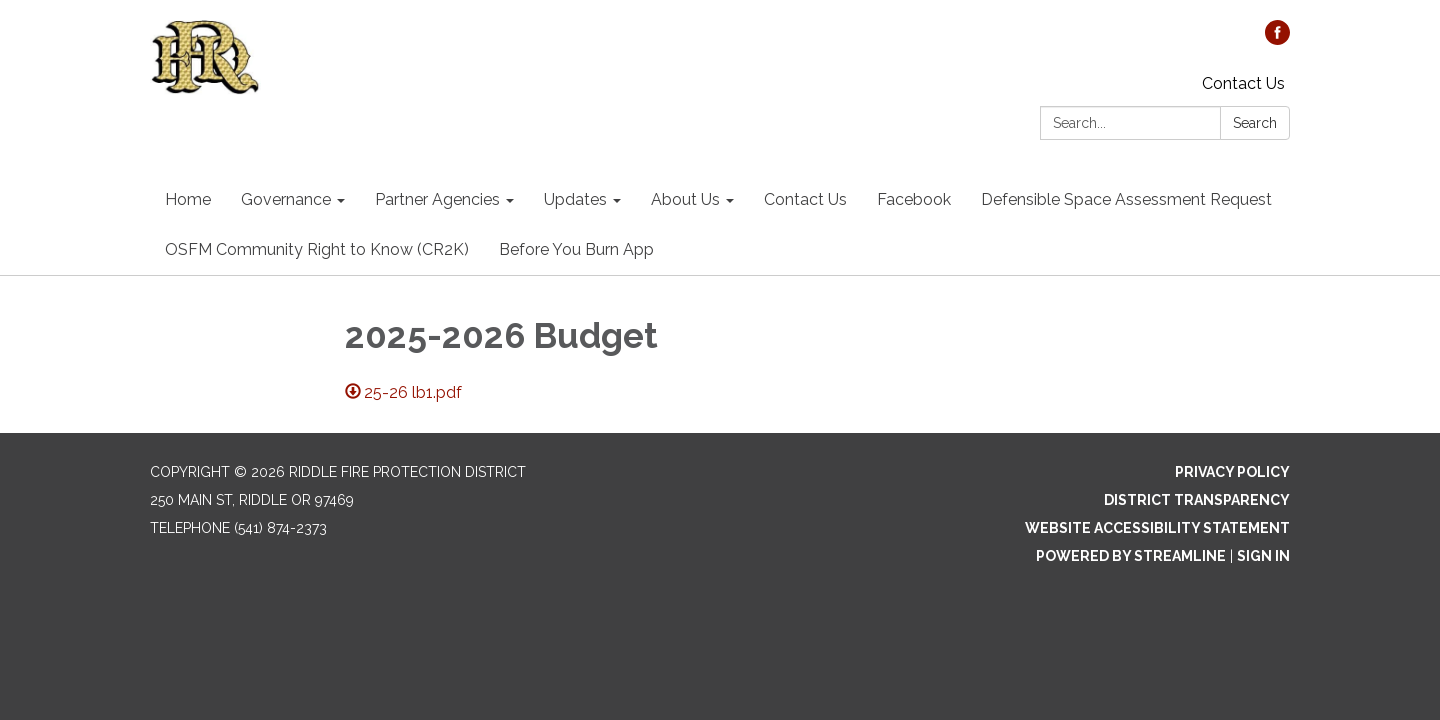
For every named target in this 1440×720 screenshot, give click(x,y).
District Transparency (1197, 500)
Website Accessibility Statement (1157, 528)
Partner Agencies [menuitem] (437, 199)
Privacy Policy (1232, 472)
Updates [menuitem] (575, 199)
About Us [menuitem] (685, 199)
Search (1255, 123)
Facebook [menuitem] (914, 199)
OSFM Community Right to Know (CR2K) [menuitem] (317, 249)
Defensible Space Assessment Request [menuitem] (1126, 199)
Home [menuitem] (188, 199)
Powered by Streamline (1131, 556)
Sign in (1263, 556)
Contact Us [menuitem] (805, 199)
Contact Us (1243, 83)
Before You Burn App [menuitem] (576, 249)
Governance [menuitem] (286, 199)
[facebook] (1277, 39)
